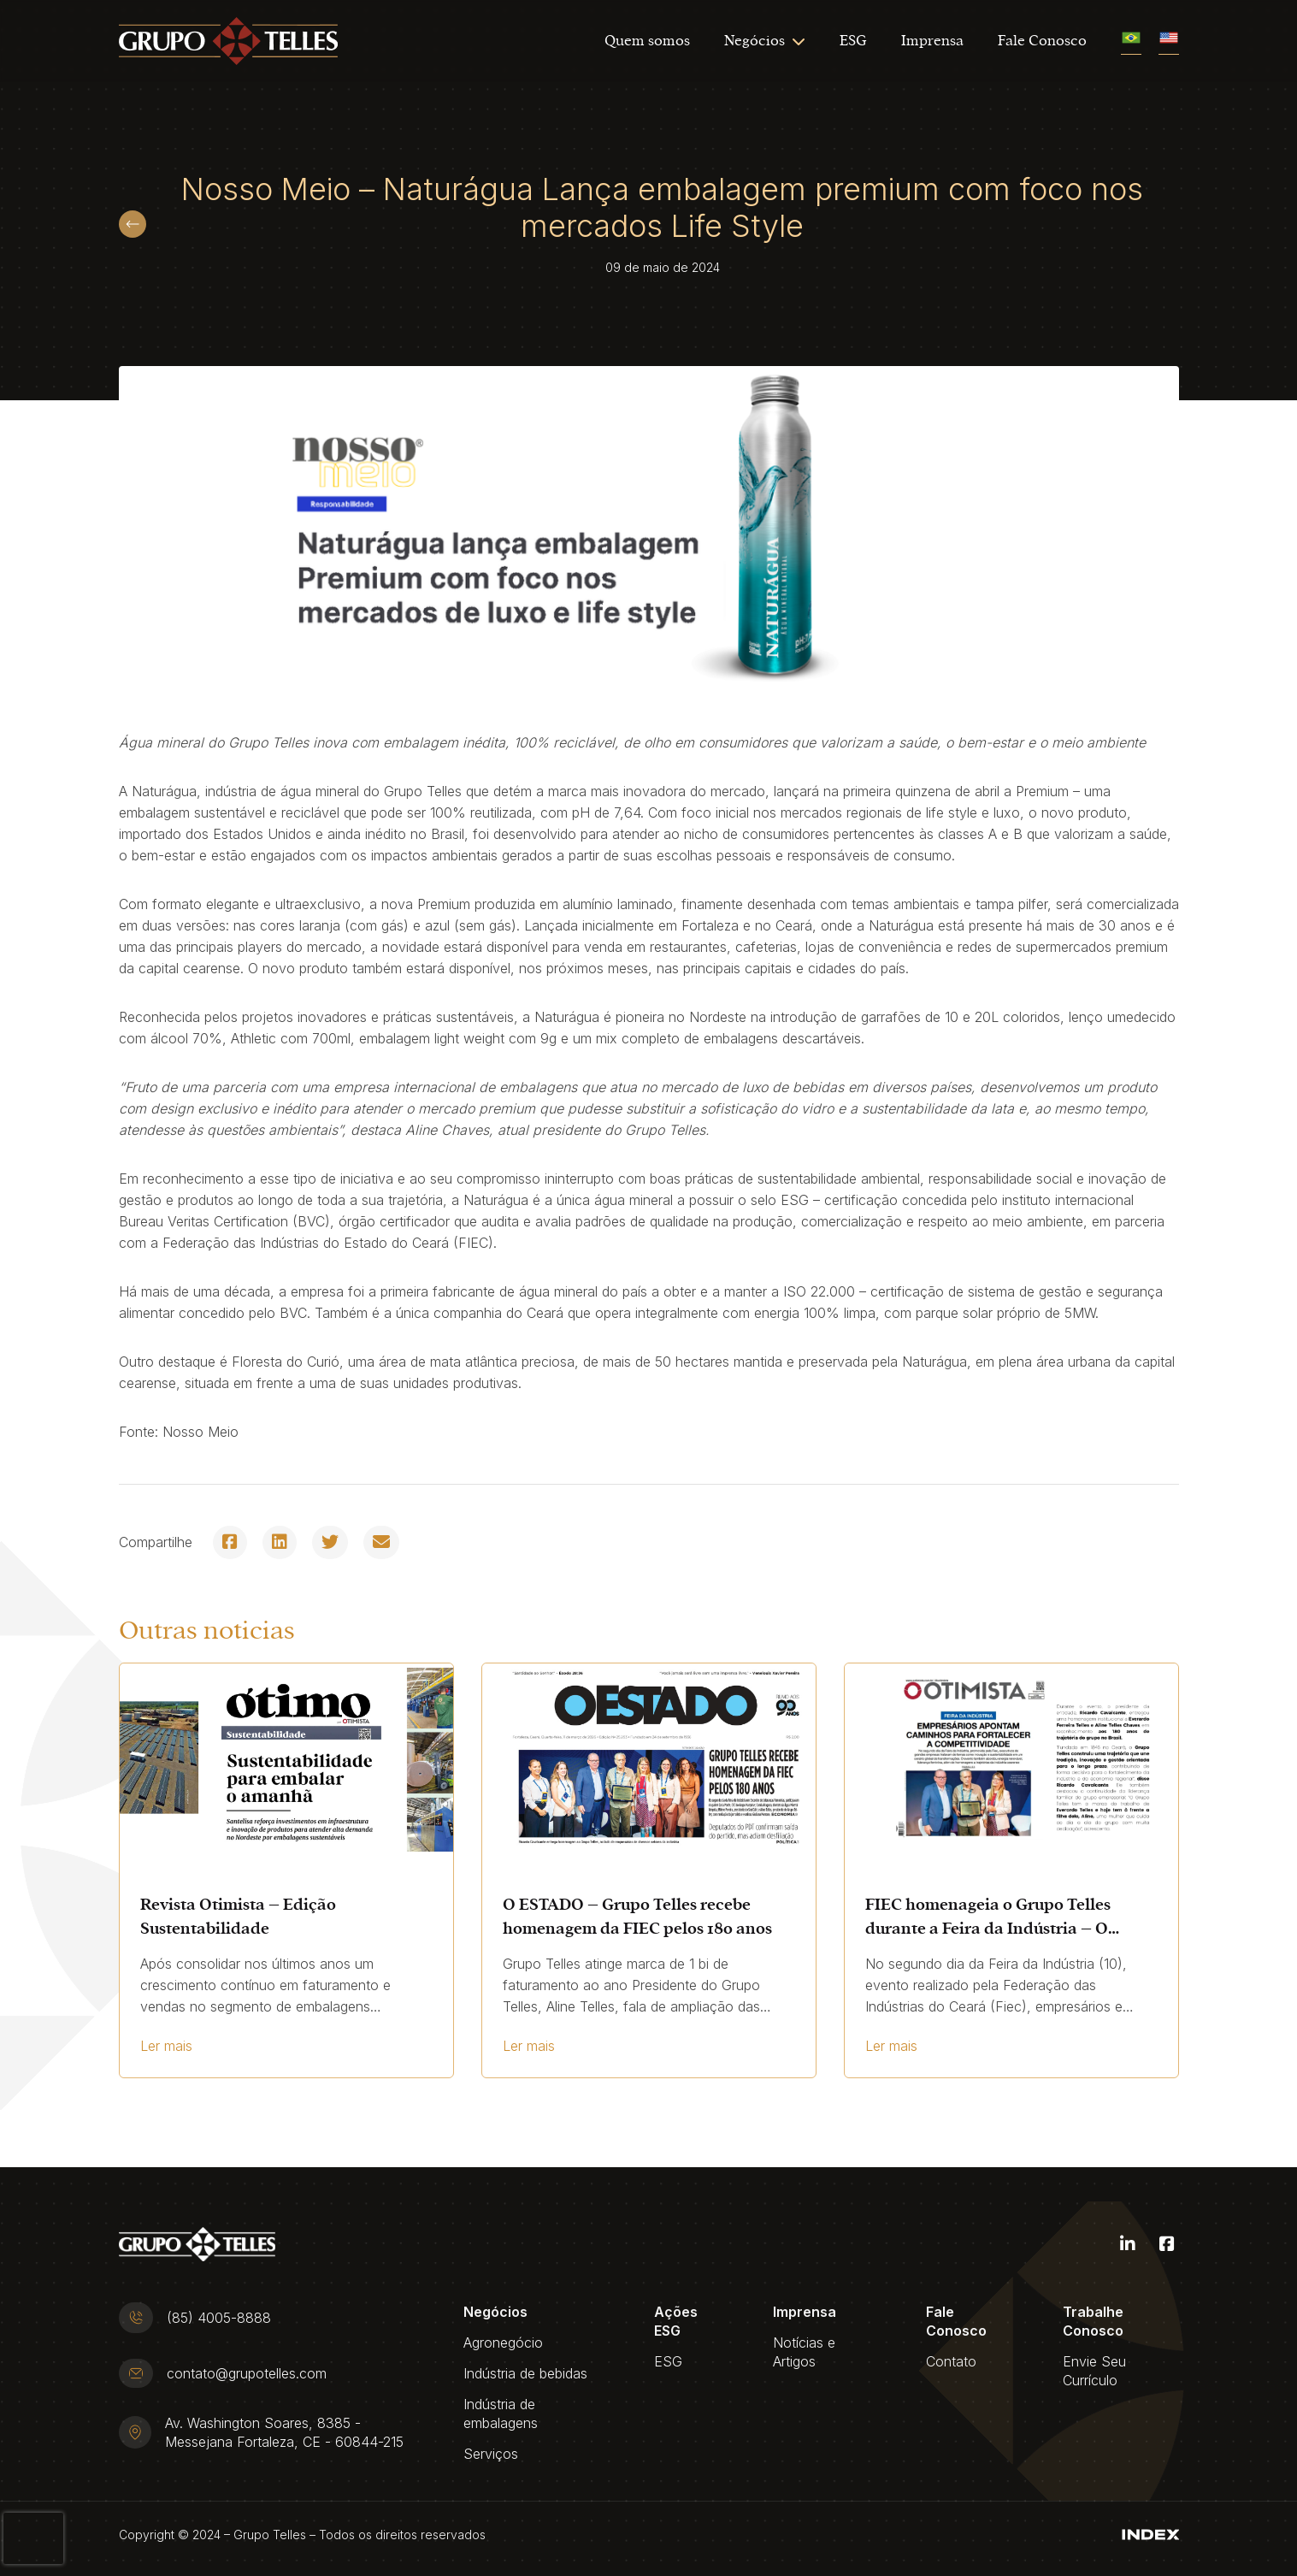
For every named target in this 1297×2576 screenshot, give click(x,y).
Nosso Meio (200, 1431)
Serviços (490, 2453)
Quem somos (647, 41)
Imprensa (932, 41)
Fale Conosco (1042, 41)
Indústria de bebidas (525, 2373)
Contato (951, 2361)
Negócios (754, 41)
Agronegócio (503, 2342)
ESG (853, 41)
